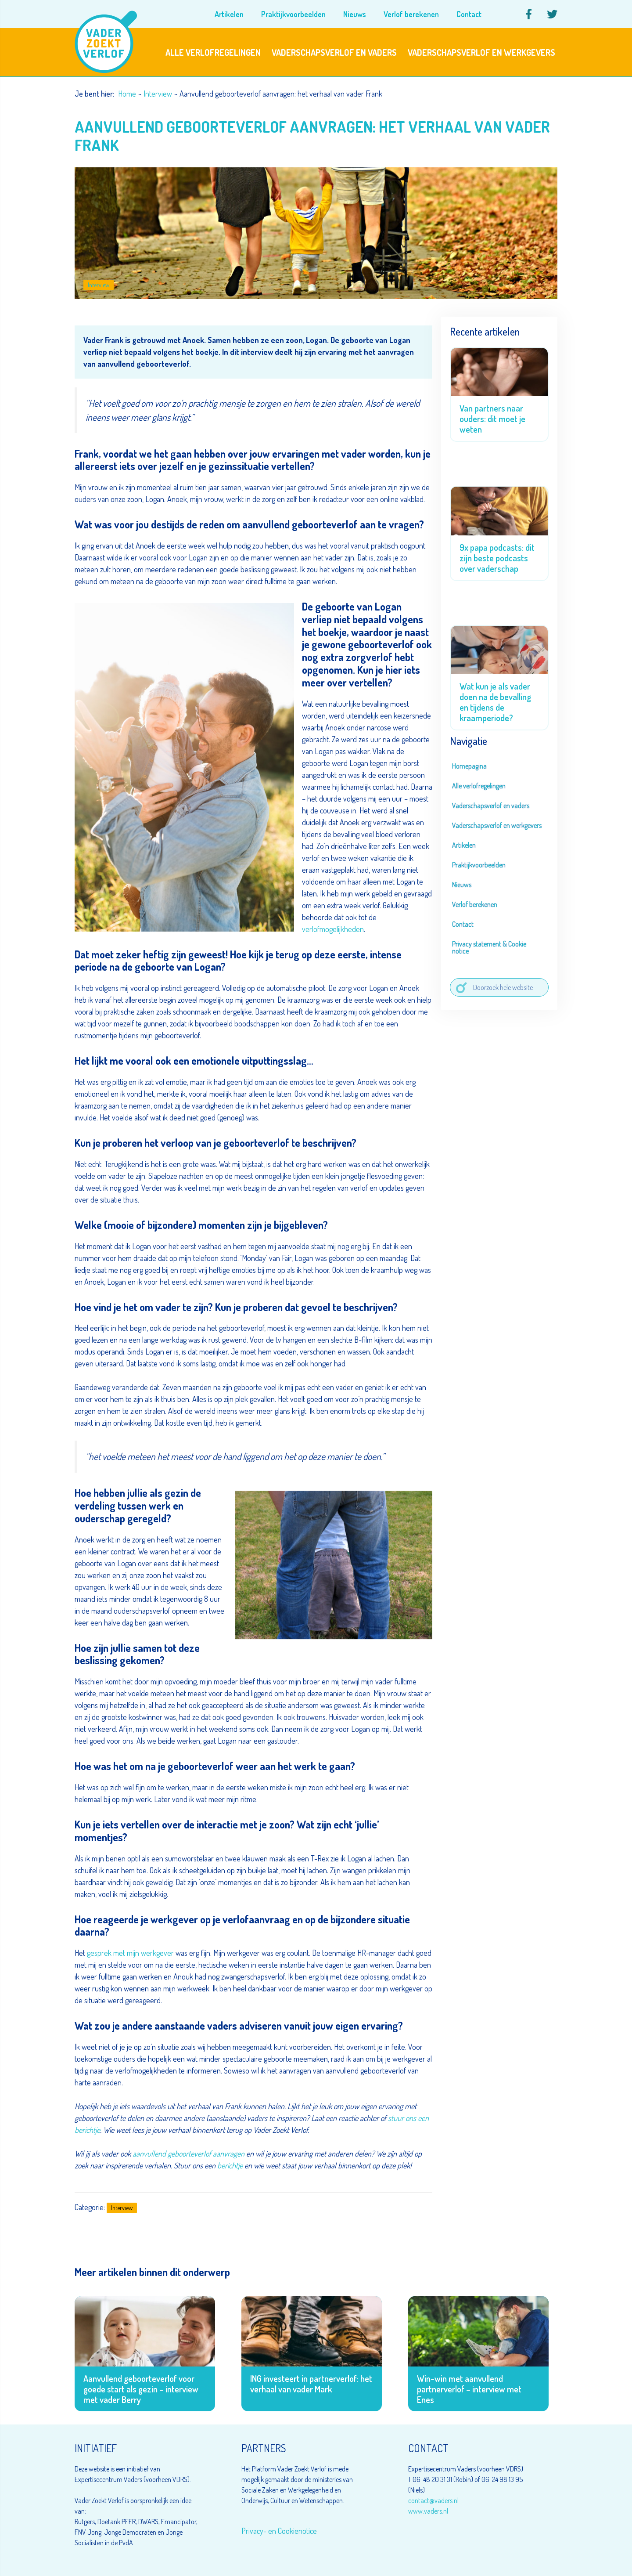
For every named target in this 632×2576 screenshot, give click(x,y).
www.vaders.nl (428, 2511)
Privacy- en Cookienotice (279, 2531)
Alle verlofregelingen (479, 785)
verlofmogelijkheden (333, 929)
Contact (463, 924)
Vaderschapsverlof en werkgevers (497, 825)
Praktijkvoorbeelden (479, 864)
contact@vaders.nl (433, 2500)
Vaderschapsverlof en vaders (490, 805)
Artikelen (464, 845)
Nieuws (461, 884)
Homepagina (469, 766)
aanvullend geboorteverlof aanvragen (188, 2153)
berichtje (230, 2165)
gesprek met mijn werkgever (130, 1953)
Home (127, 93)
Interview (158, 93)
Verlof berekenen (474, 904)
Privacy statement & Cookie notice (489, 947)
